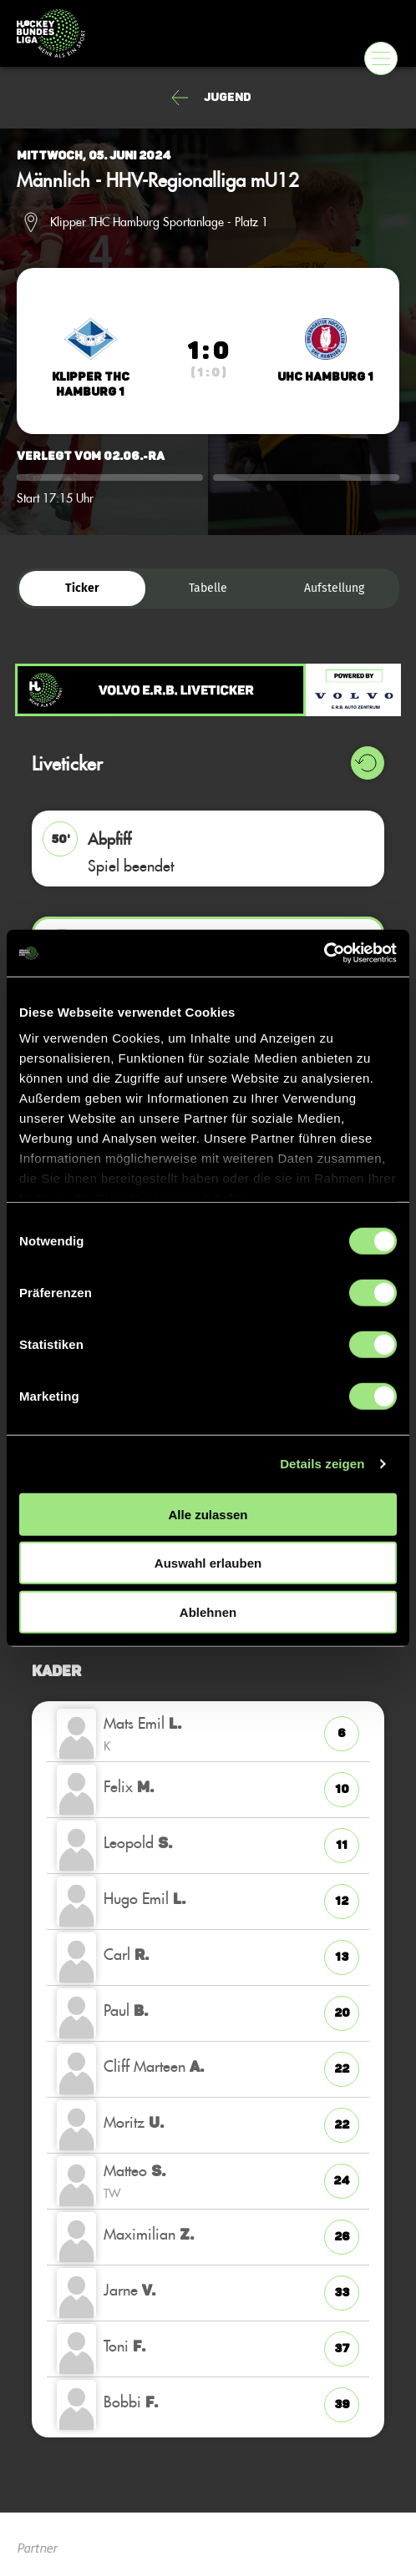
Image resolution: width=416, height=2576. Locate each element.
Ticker (82, 588)
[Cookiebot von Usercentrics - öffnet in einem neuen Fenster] (324, 953)
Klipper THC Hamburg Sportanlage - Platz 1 (159, 222)
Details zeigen (322, 1464)
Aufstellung (334, 588)
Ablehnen (208, 1611)
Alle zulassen (207, 1514)
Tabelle (208, 588)
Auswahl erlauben (208, 1563)
